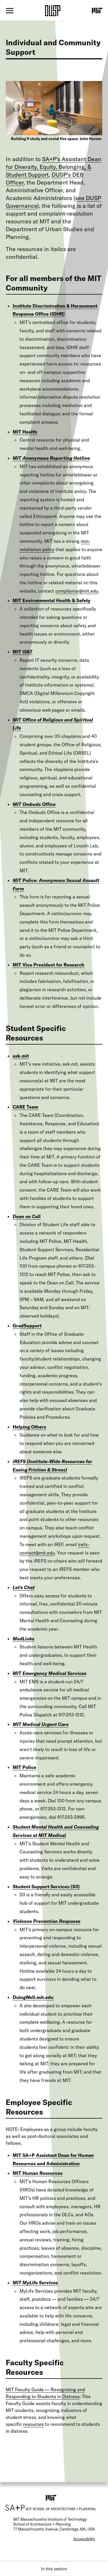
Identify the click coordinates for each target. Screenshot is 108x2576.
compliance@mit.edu (76, 591)
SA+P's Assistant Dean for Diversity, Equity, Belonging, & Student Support (53, 166)
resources (33, 2424)
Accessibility (84, 2539)
